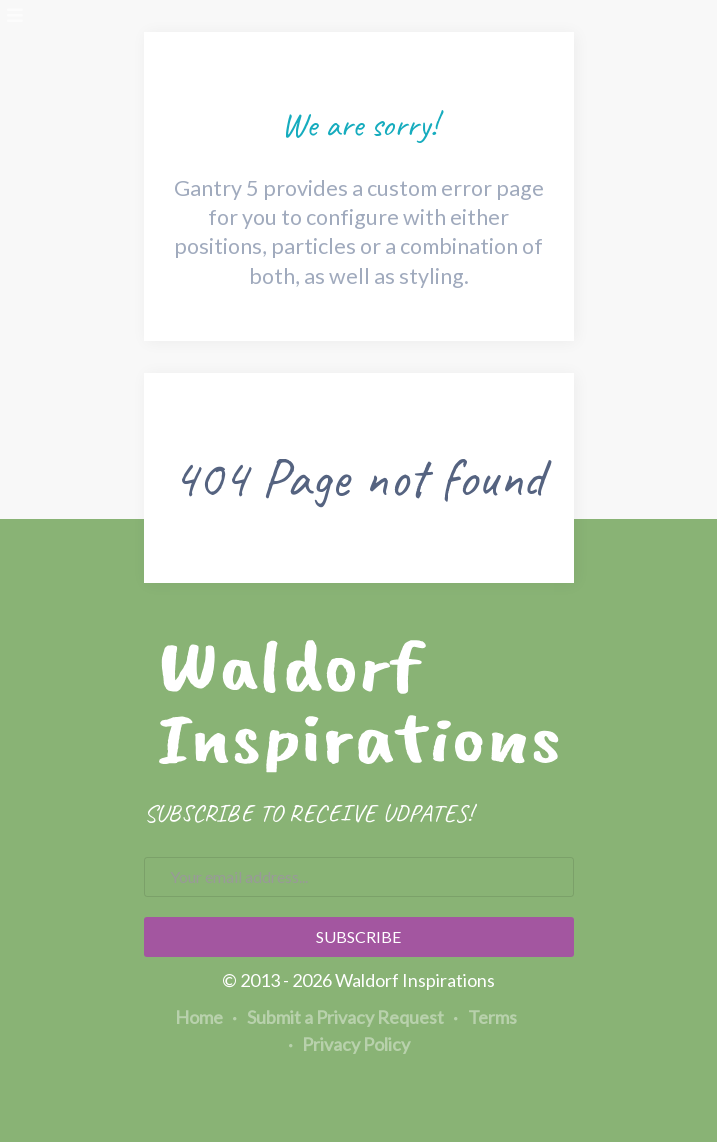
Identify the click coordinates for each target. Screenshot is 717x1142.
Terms (485, 1017)
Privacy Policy (350, 1044)
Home (199, 1017)
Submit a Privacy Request (338, 1017)
